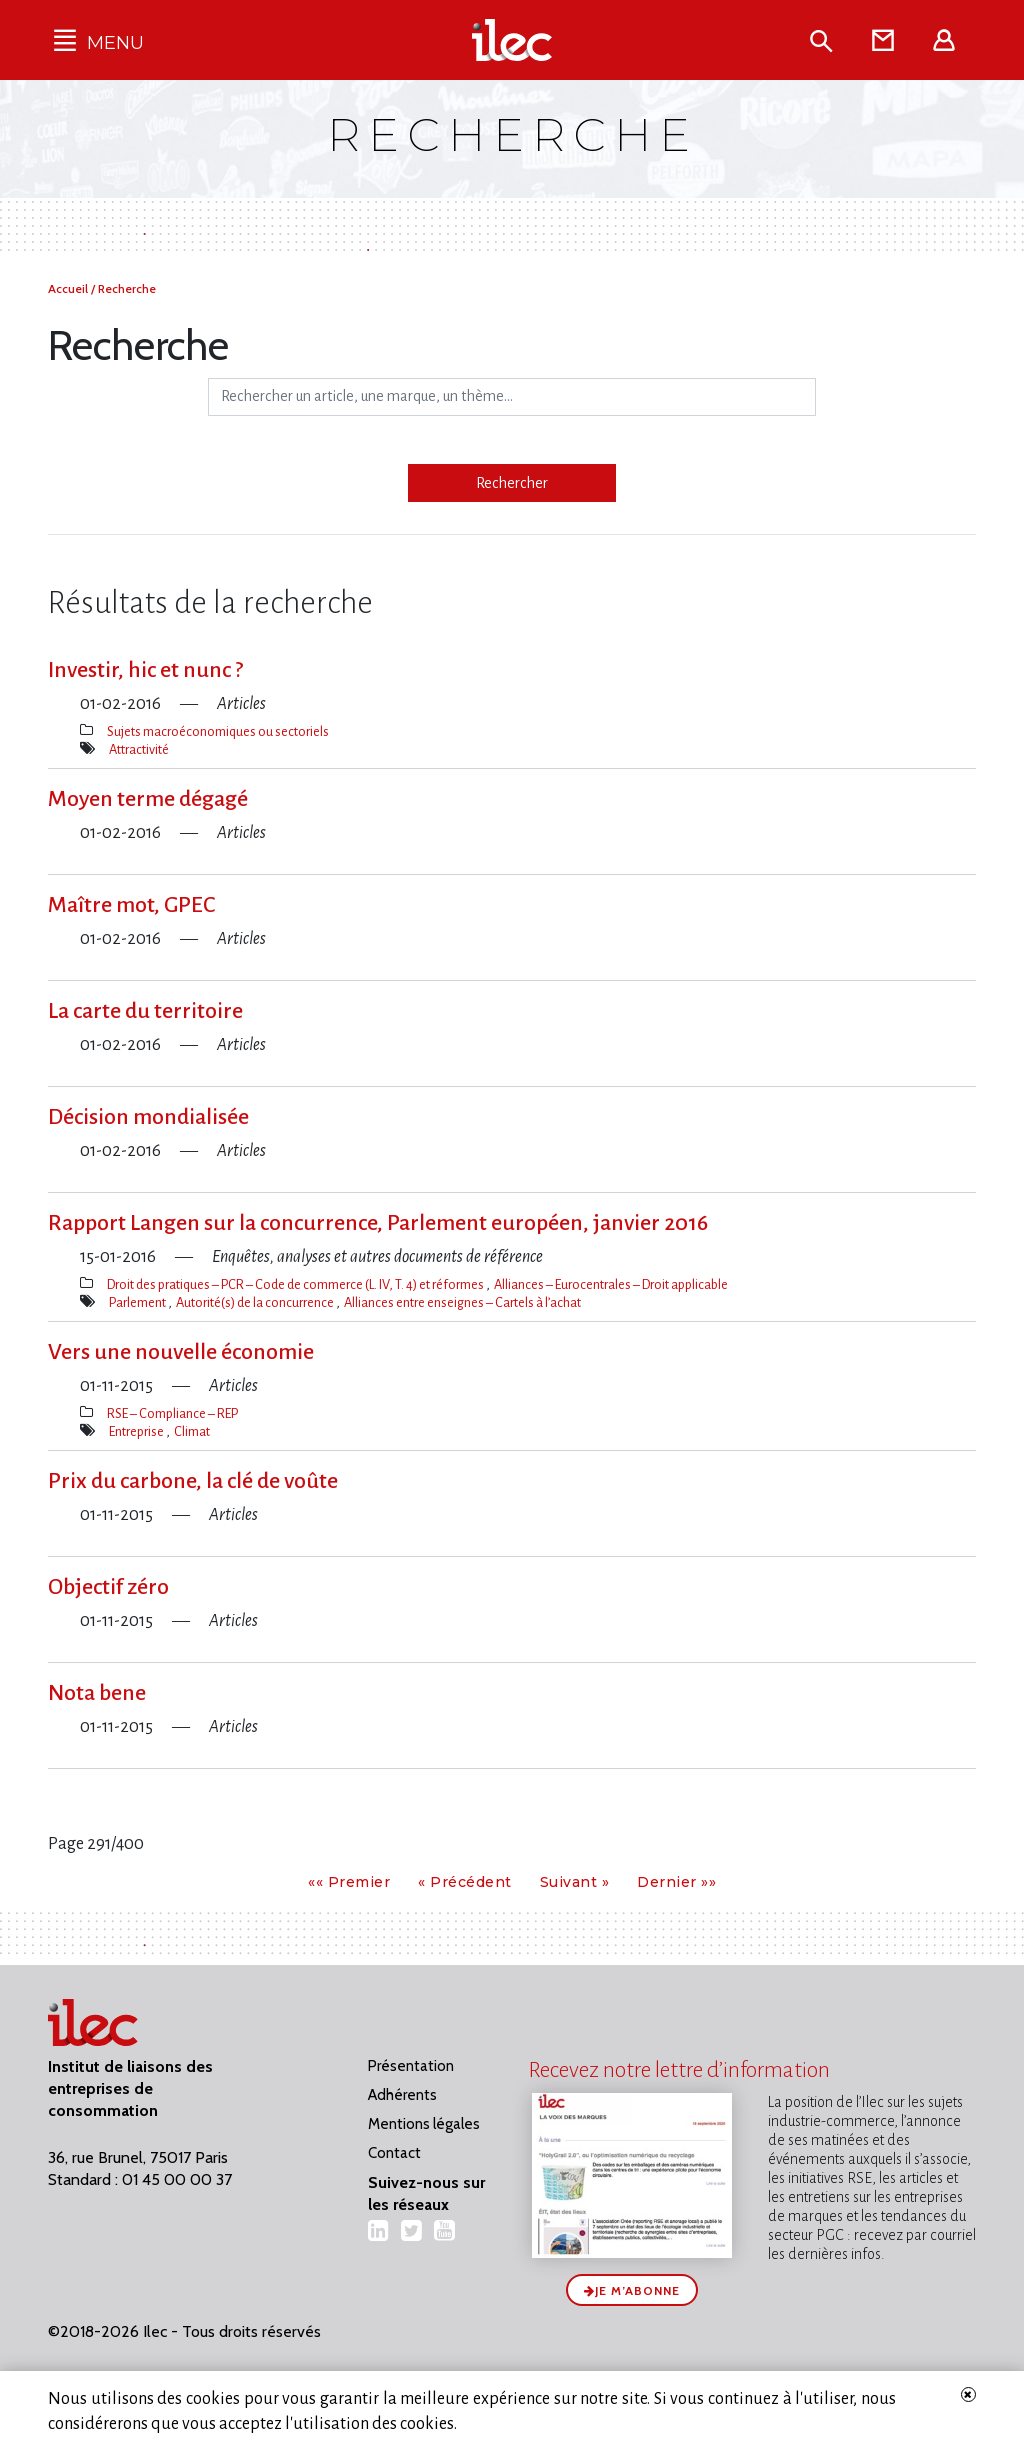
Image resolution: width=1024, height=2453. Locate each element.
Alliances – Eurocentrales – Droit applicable (611, 1284)
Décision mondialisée (148, 1117)
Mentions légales (424, 2124)
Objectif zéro (108, 1587)
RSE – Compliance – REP (172, 1413)
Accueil (69, 288)
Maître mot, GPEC (131, 905)
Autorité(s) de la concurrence (256, 1302)
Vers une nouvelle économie (181, 1352)
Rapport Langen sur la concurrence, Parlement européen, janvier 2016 (378, 1223)
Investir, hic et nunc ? (145, 670)
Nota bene (97, 1693)
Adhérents (402, 2095)
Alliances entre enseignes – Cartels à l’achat (462, 1302)
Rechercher (512, 483)
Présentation (411, 2066)
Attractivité (139, 749)
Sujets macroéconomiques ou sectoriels (218, 731)
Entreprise (137, 1431)
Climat (192, 1431)
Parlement (138, 1302)
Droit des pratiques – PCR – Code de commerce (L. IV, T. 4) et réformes (296, 1284)
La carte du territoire (145, 1011)
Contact (394, 2153)
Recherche (127, 288)
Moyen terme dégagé (148, 799)
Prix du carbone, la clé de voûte (193, 1481)
